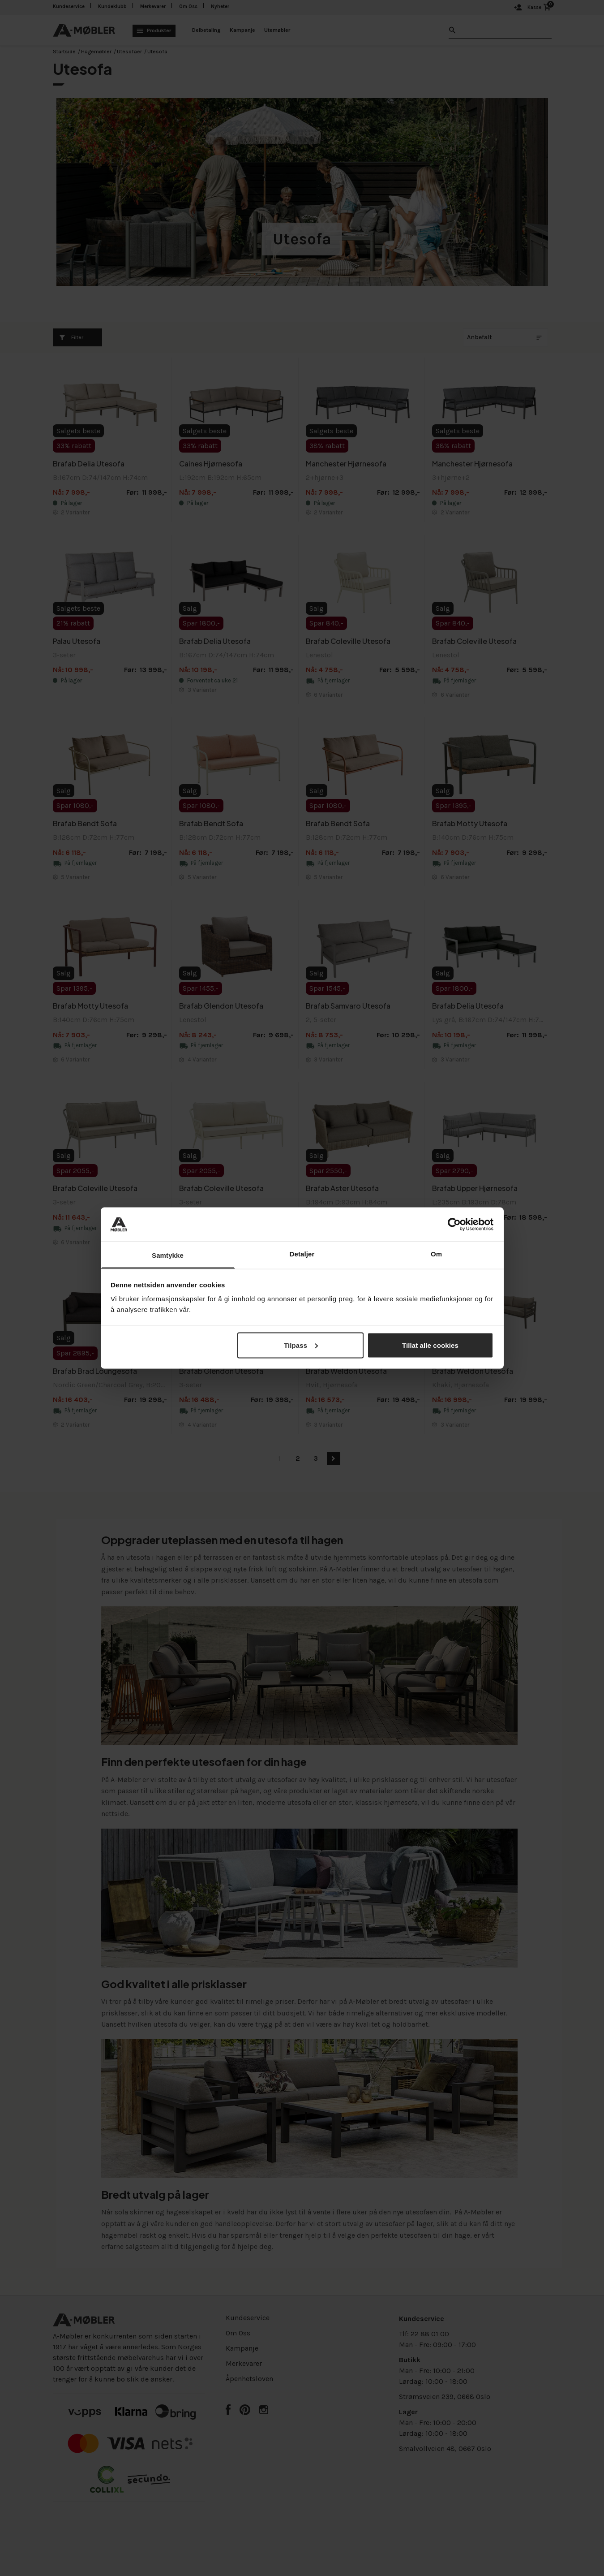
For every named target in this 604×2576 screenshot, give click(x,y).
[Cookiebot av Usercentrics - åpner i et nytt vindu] (454, 1224)
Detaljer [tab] (302, 1254)
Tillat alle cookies (430, 1345)
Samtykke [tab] (168, 1255)
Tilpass (301, 1345)
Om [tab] (436, 1254)
